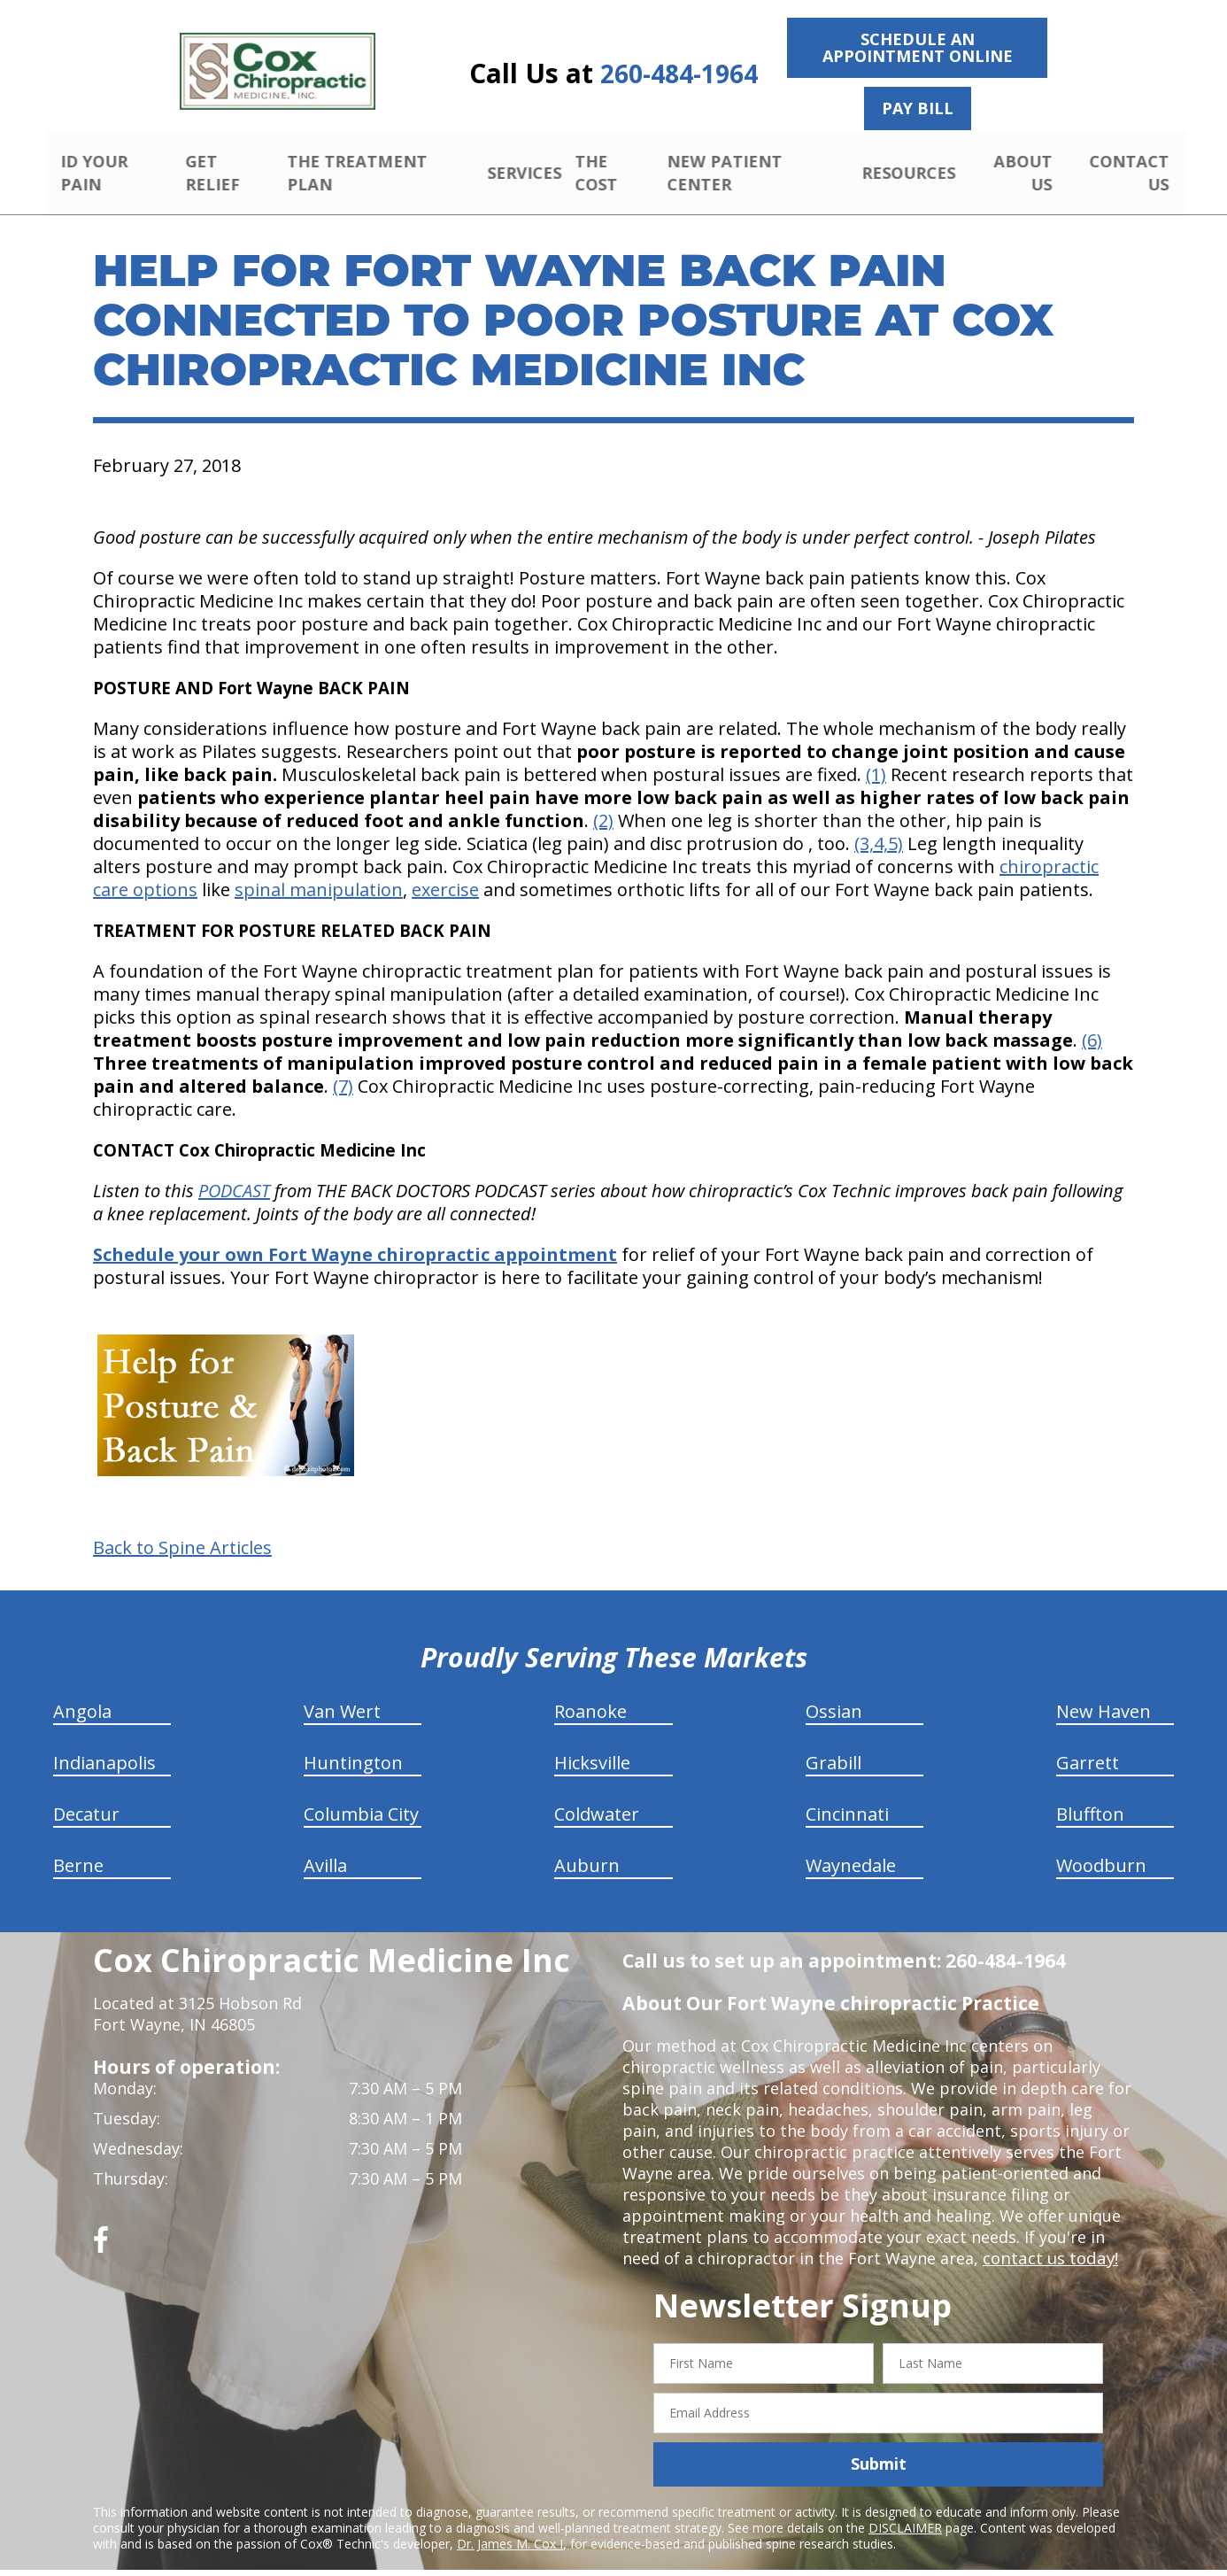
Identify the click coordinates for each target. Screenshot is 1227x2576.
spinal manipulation (319, 869)
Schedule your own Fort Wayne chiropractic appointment (355, 1234)
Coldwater (596, 1794)
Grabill (833, 1742)
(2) (603, 800)
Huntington (353, 1742)
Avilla (325, 1845)
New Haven (1103, 1691)
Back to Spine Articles (182, 1527)
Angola (82, 1691)
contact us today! (1049, 2237)
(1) (876, 754)
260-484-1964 (679, 74)
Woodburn (1101, 1845)
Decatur (86, 1794)
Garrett (1087, 1742)
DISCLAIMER (905, 2506)
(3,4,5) (878, 823)
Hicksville (592, 1742)
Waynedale (851, 1845)
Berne (78, 1845)
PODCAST (234, 1170)
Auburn (587, 1845)
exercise (445, 869)
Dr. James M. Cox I (510, 2522)
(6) (1092, 1020)
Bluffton (1090, 1794)
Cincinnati (847, 1794)
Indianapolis (104, 1742)
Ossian (834, 1691)
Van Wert (342, 1691)
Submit (879, 2443)
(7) (343, 1066)
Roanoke (590, 1691)
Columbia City (361, 1794)
